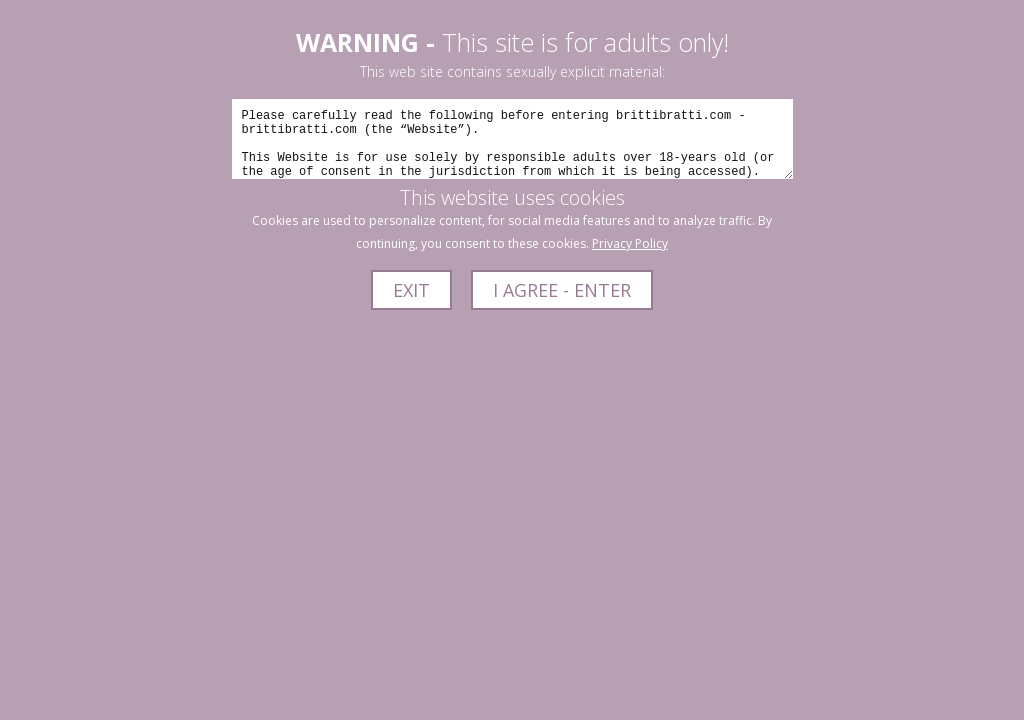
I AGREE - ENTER (562, 290)
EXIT (411, 290)
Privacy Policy (630, 243)
